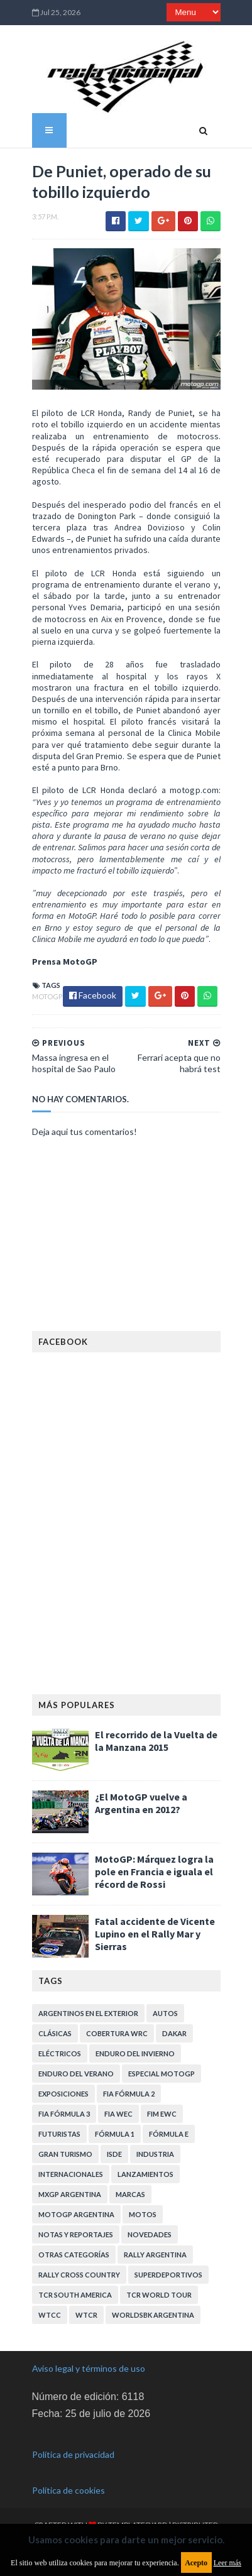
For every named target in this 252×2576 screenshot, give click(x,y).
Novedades (150, 2234)
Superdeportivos (168, 2275)
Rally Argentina (155, 2254)
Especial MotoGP (161, 2073)
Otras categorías (73, 2254)
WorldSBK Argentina (153, 2315)
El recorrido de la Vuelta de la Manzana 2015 (156, 1740)
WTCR (86, 2315)
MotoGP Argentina (76, 2214)
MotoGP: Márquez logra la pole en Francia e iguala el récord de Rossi (154, 1871)
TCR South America (75, 2295)
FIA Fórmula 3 (64, 2114)
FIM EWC (162, 2114)
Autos (165, 2013)
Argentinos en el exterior (88, 2013)
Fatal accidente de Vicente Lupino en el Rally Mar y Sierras (155, 1934)
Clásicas (55, 2033)
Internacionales (70, 2174)
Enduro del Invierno (135, 2053)
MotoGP (47, 996)
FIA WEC (118, 2114)
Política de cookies (68, 2490)
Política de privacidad (73, 2454)
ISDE (114, 2154)
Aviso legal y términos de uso (88, 2368)
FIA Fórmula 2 (129, 2094)
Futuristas (59, 2134)
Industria (155, 2154)
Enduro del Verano (76, 2073)
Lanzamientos (145, 2174)
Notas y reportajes (75, 2234)
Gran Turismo (65, 2154)
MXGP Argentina (69, 2194)
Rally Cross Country (79, 2275)
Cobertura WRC (117, 2033)
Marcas (130, 2194)
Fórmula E (169, 2134)
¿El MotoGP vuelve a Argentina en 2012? (141, 1803)
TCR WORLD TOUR (159, 2295)
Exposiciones (63, 2094)
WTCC (49, 2315)
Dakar (174, 2033)
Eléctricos (59, 2053)
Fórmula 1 (114, 2134)
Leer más (227, 2562)
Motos (142, 2214)
